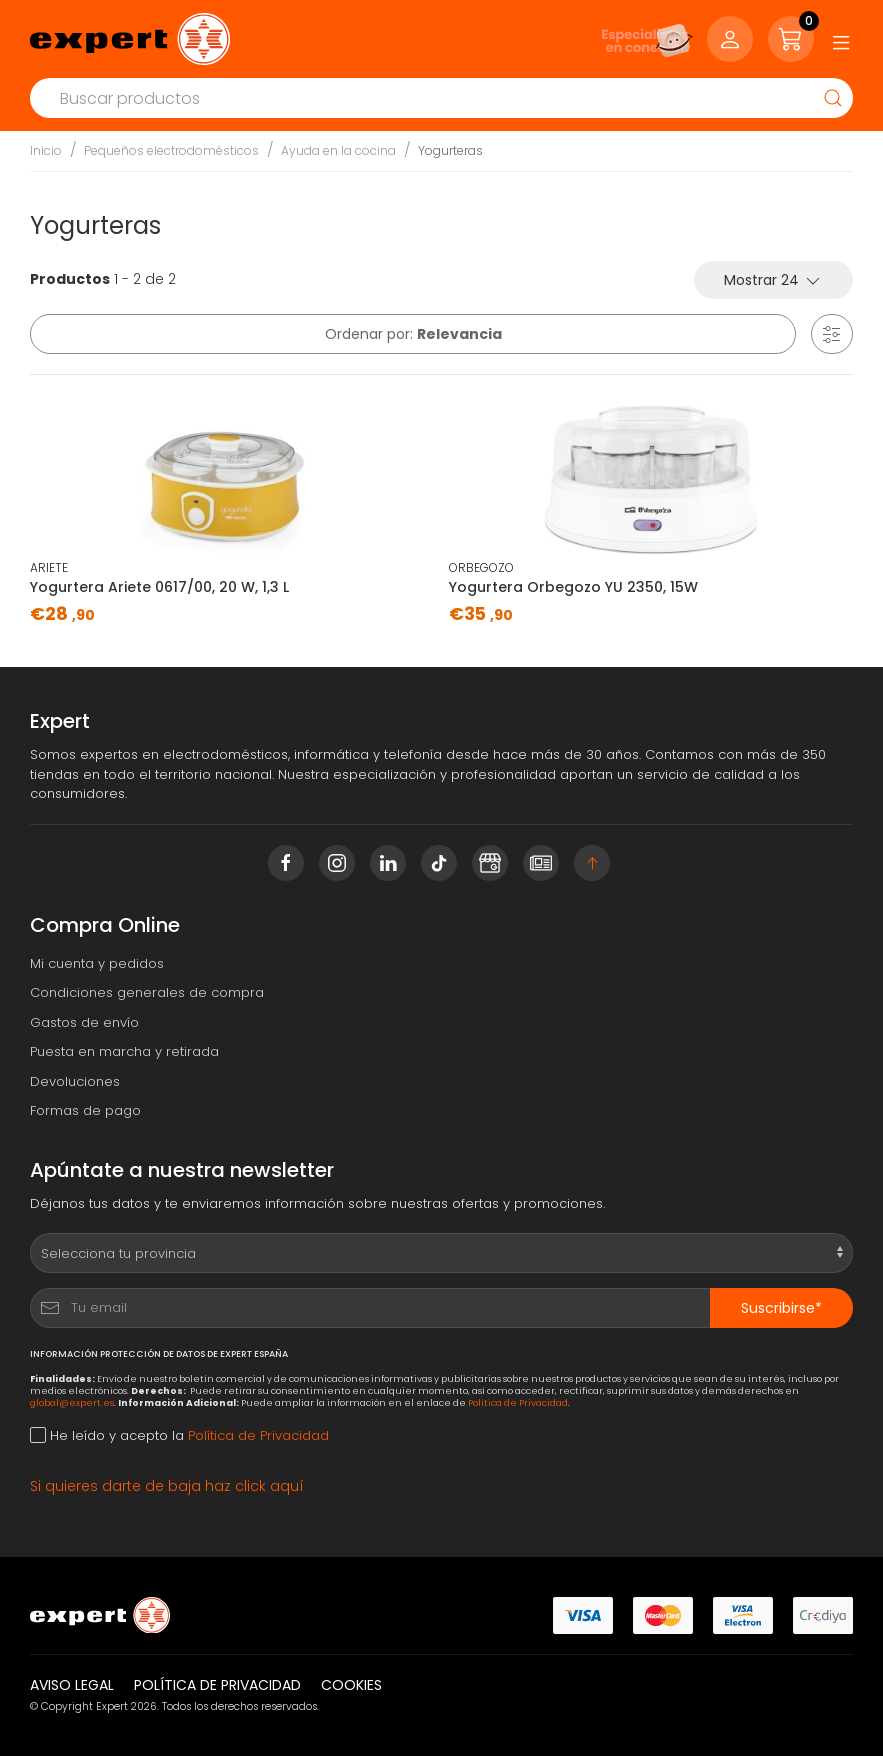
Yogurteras (450, 150)
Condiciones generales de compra (147, 992)
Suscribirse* (781, 1308)
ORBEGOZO (481, 567)
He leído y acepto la (179, 1435)
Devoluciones (75, 1081)
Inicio (46, 150)
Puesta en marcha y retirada (124, 1051)
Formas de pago (85, 1110)
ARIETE (49, 567)
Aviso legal (72, 1685)
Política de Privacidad (518, 1402)
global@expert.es (72, 1402)
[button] (832, 334)
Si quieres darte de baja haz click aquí (167, 1486)
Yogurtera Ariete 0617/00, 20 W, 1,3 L (159, 587)
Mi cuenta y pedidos (97, 963)
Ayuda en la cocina (338, 150)
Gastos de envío (84, 1022)
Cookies (351, 1685)
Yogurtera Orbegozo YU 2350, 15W (573, 587)
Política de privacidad (217, 1685)
